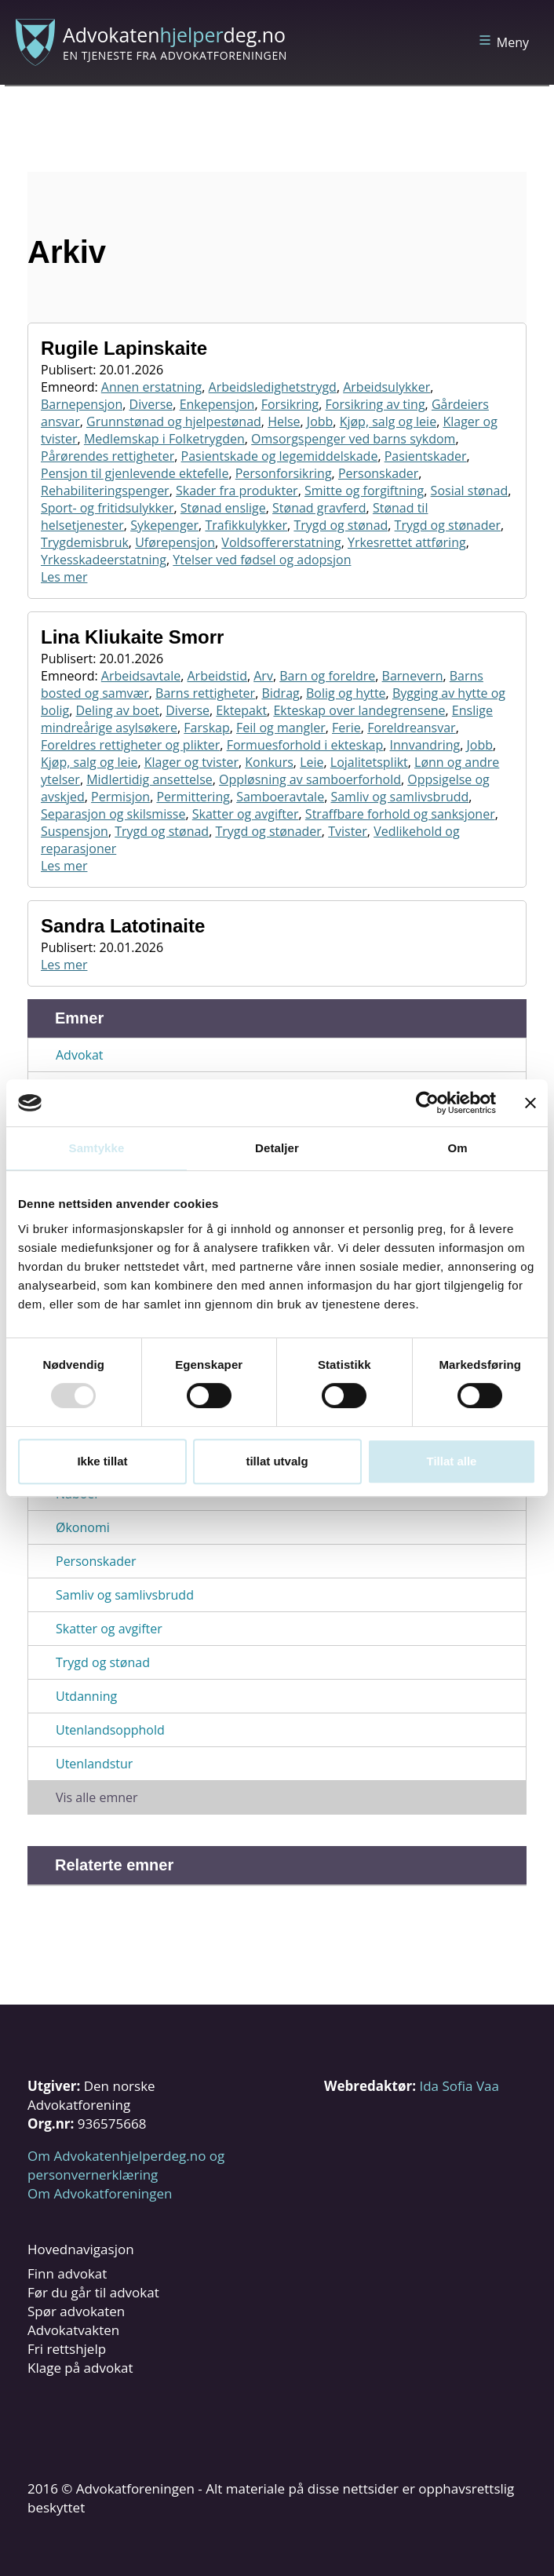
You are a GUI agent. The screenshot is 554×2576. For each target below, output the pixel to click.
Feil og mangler (281, 727)
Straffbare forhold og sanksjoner (400, 814)
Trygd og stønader (448, 525)
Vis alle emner (97, 1797)
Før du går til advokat (93, 2292)
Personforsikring (283, 473)
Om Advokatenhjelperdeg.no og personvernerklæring (125, 2165)
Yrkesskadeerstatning (103, 559)
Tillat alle (452, 1461)
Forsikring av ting (375, 404)
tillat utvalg (277, 1461)
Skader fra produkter (237, 490)
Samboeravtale (280, 796)
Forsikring (290, 404)
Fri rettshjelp (66, 2349)
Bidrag (280, 693)
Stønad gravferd (319, 507)
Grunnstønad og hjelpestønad (173, 421)
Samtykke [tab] (97, 1148)
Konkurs (269, 762)
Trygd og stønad (340, 525)
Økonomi (83, 1527)
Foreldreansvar (411, 727)
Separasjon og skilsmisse (113, 814)
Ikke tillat (102, 1461)
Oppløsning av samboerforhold (310, 779)
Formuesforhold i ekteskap (305, 744)
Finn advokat (67, 2273)
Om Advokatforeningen (99, 2193)
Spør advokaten (76, 2311)
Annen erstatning (151, 387)
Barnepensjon (81, 404)
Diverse (151, 404)
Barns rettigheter (205, 693)
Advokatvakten (73, 2330)
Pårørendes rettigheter (107, 456)
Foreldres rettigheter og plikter (130, 744)
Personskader (378, 473)
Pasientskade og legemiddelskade (279, 456)
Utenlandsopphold (110, 1730)
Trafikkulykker (246, 525)
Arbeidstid (217, 675)
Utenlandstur (94, 1763)
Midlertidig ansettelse (149, 779)
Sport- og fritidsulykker (107, 507)
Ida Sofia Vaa (458, 2086)
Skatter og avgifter (245, 814)
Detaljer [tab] (277, 1148)
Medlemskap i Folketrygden (164, 438)
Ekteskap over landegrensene (359, 710)
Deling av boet (117, 710)
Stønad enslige (223, 507)
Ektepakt (241, 710)
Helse (284, 421)
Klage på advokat (80, 2368)
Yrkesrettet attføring (407, 542)
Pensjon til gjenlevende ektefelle (134, 473)
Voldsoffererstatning (281, 542)
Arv (263, 675)
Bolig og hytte (346, 693)
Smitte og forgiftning (364, 490)
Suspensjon (74, 831)
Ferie (346, 727)
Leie (311, 762)
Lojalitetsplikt (369, 762)
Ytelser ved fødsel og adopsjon (262, 559)
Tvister (347, 831)
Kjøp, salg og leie (388, 421)
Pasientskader (426, 456)
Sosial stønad (469, 490)
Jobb (320, 421)
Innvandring (425, 744)
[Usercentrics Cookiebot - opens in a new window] (427, 1103)
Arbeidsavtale (140, 675)
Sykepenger (164, 525)
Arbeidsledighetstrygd (273, 387)
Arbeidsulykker (386, 387)
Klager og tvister (191, 762)
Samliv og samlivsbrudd (399, 796)
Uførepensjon (175, 542)
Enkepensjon (217, 404)
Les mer (64, 577)
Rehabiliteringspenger (105, 490)
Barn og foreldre (327, 675)
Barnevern (412, 675)
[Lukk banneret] (530, 1102)
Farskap (206, 727)
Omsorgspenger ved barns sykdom (353, 438)
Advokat (80, 1055)
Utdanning (86, 1696)
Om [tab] (457, 1148)
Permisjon (120, 796)
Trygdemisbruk (85, 542)
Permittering (192, 796)
